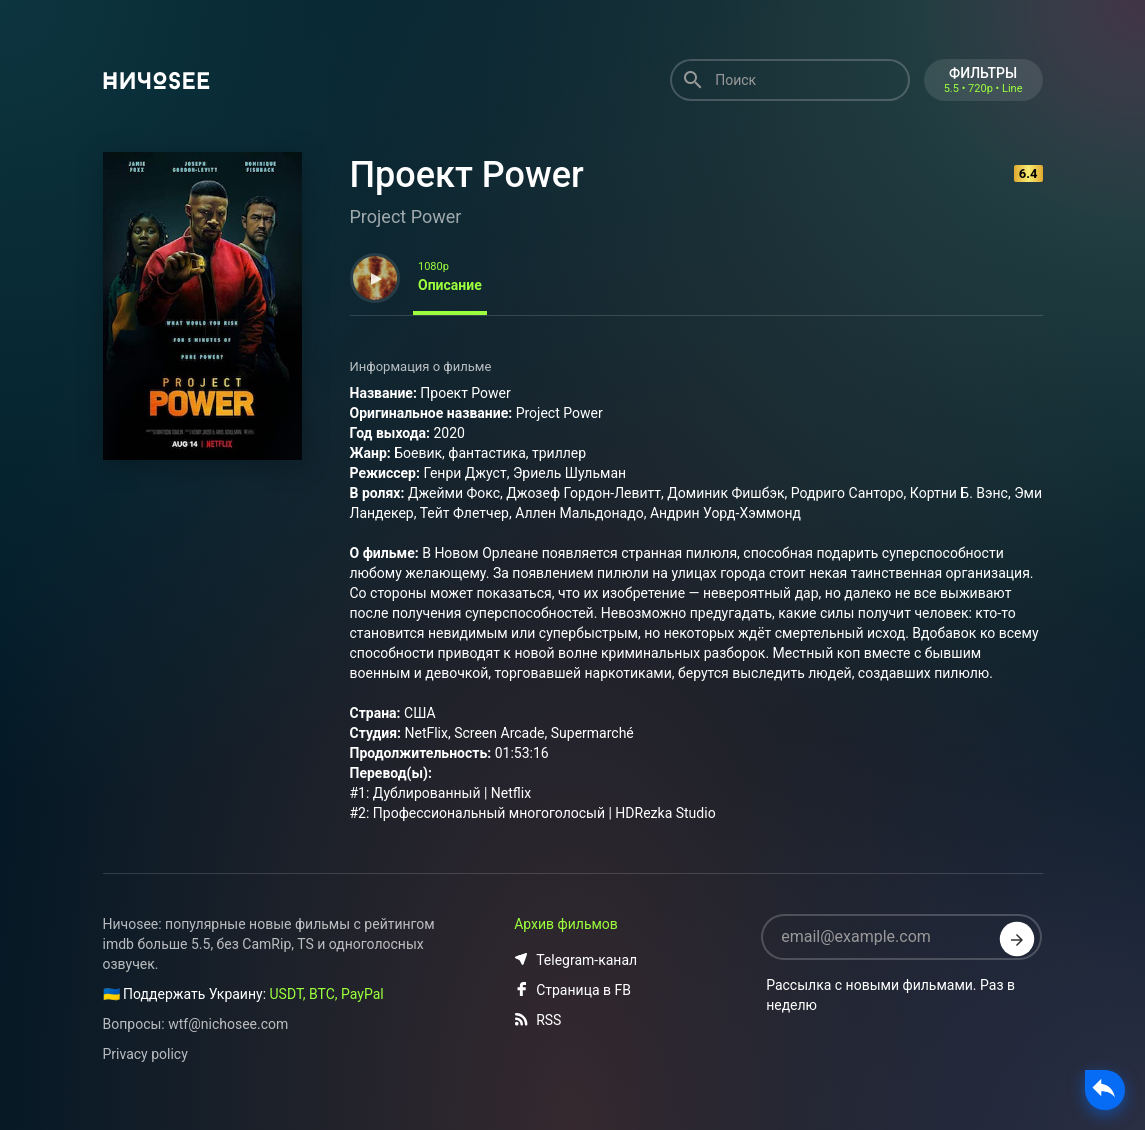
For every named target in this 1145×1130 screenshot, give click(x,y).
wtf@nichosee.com (228, 1024)
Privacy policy (145, 1054)
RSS (537, 1020)
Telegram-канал (575, 960)
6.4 (1028, 173)
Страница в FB (572, 990)
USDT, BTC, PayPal (327, 994)
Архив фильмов (566, 924)
